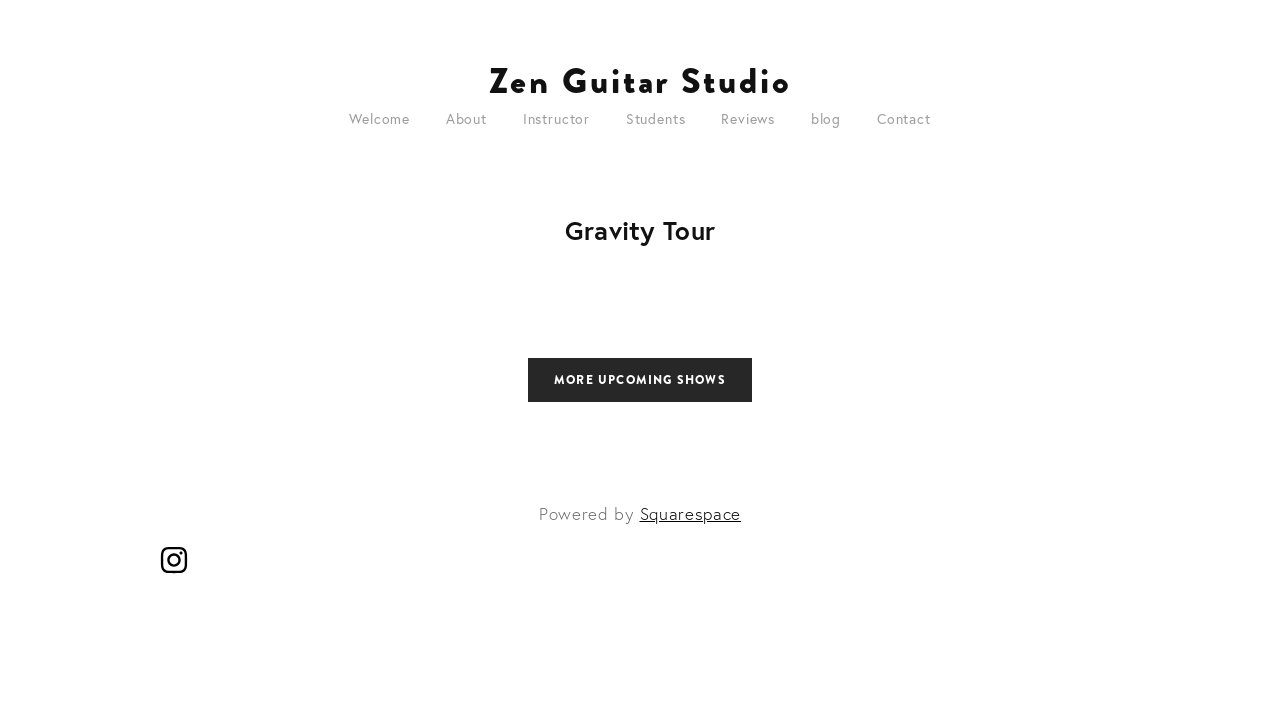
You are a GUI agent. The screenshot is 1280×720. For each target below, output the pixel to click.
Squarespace (690, 513)
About (466, 119)
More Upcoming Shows (640, 380)
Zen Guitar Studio (640, 81)
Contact (904, 119)
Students (656, 119)
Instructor (556, 119)
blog (826, 119)
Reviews (748, 119)
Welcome (379, 119)
